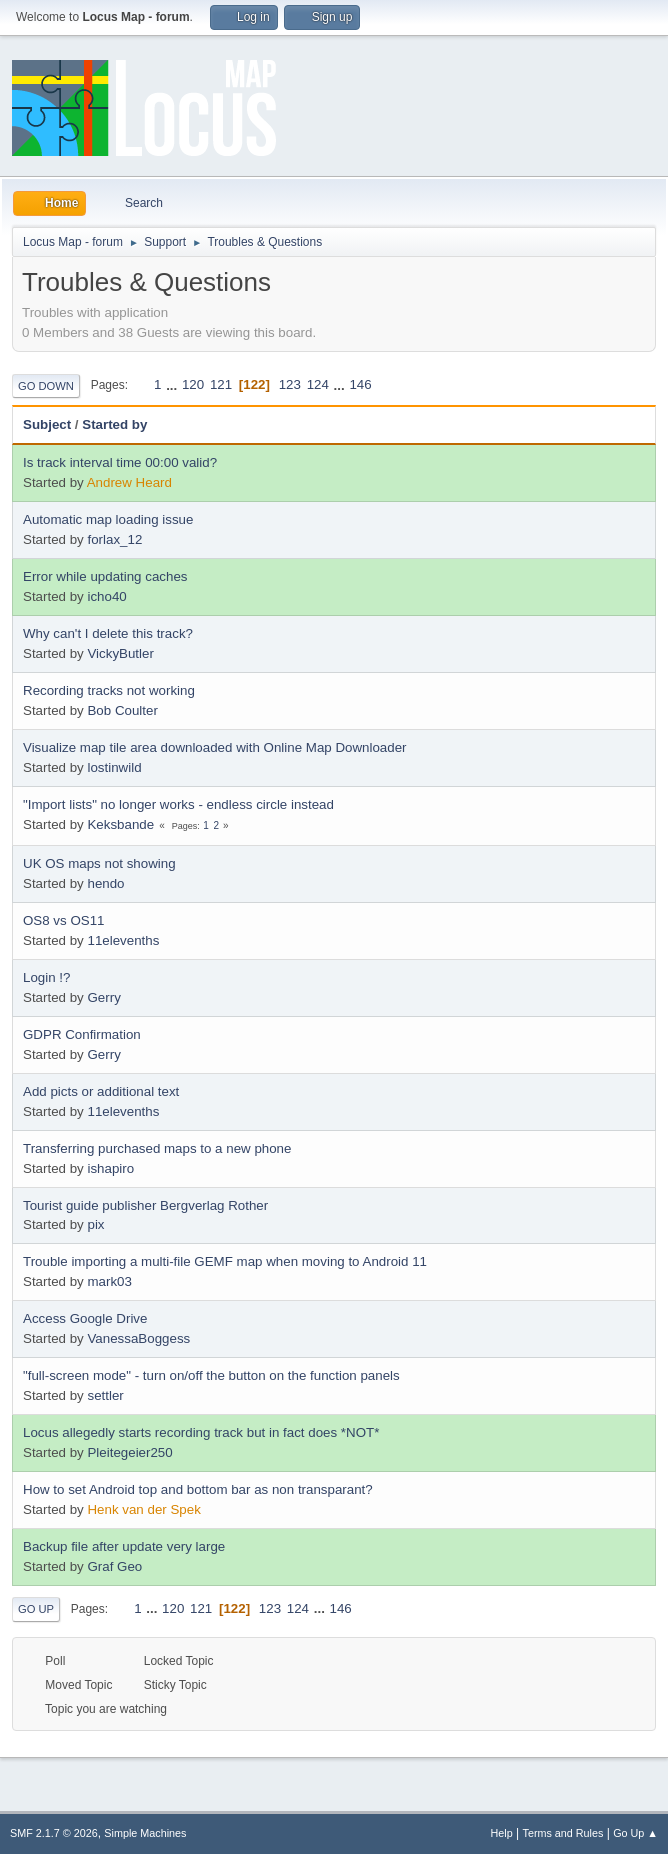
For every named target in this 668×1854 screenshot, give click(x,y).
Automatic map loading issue (108, 519)
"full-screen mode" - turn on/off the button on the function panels (211, 1375)
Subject (47, 424)
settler (105, 1395)
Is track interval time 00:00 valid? (120, 462)
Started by (114, 424)
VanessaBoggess (138, 1338)
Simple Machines (145, 1833)
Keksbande (120, 824)
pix (95, 1224)
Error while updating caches (105, 576)
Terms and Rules (563, 1833)
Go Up (36, 1609)
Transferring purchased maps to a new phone (157, 1148)
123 (290, 384)
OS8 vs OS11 (64, 920)
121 (221, 384)
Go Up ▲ (635, 1833)
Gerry (103, 997)
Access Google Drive (85, 1318)
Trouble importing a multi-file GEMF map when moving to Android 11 (225, 1261)
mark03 (109, 1281)
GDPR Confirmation (82, 1034)
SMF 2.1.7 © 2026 (54, 1833)
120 (193, 384)
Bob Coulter (122, 710)
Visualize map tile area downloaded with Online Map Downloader (215, 747)
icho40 (106, 596)
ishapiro (110, 1168)
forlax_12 (114, 539)
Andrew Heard (129, 482)
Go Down (46, 386)
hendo (105, 883)
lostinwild (114, 767)
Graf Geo (114, 1566)
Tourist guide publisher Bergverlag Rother (145, 1205)
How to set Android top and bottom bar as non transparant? (198, 1489)
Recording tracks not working (109, 690)
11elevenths (123, 940)
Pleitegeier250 (129, 1452)
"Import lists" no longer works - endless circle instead (178, 804)
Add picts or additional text (101, 1091)
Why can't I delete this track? (108, 633)
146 (360, 384)
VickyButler (120, 653)
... (173, 384)
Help (502, 1833)
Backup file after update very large (124, 1546)
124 (318, 384)
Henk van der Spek (143, 1509)
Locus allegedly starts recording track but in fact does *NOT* (201, 1432)
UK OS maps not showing (99, 863)
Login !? (46, 977)
